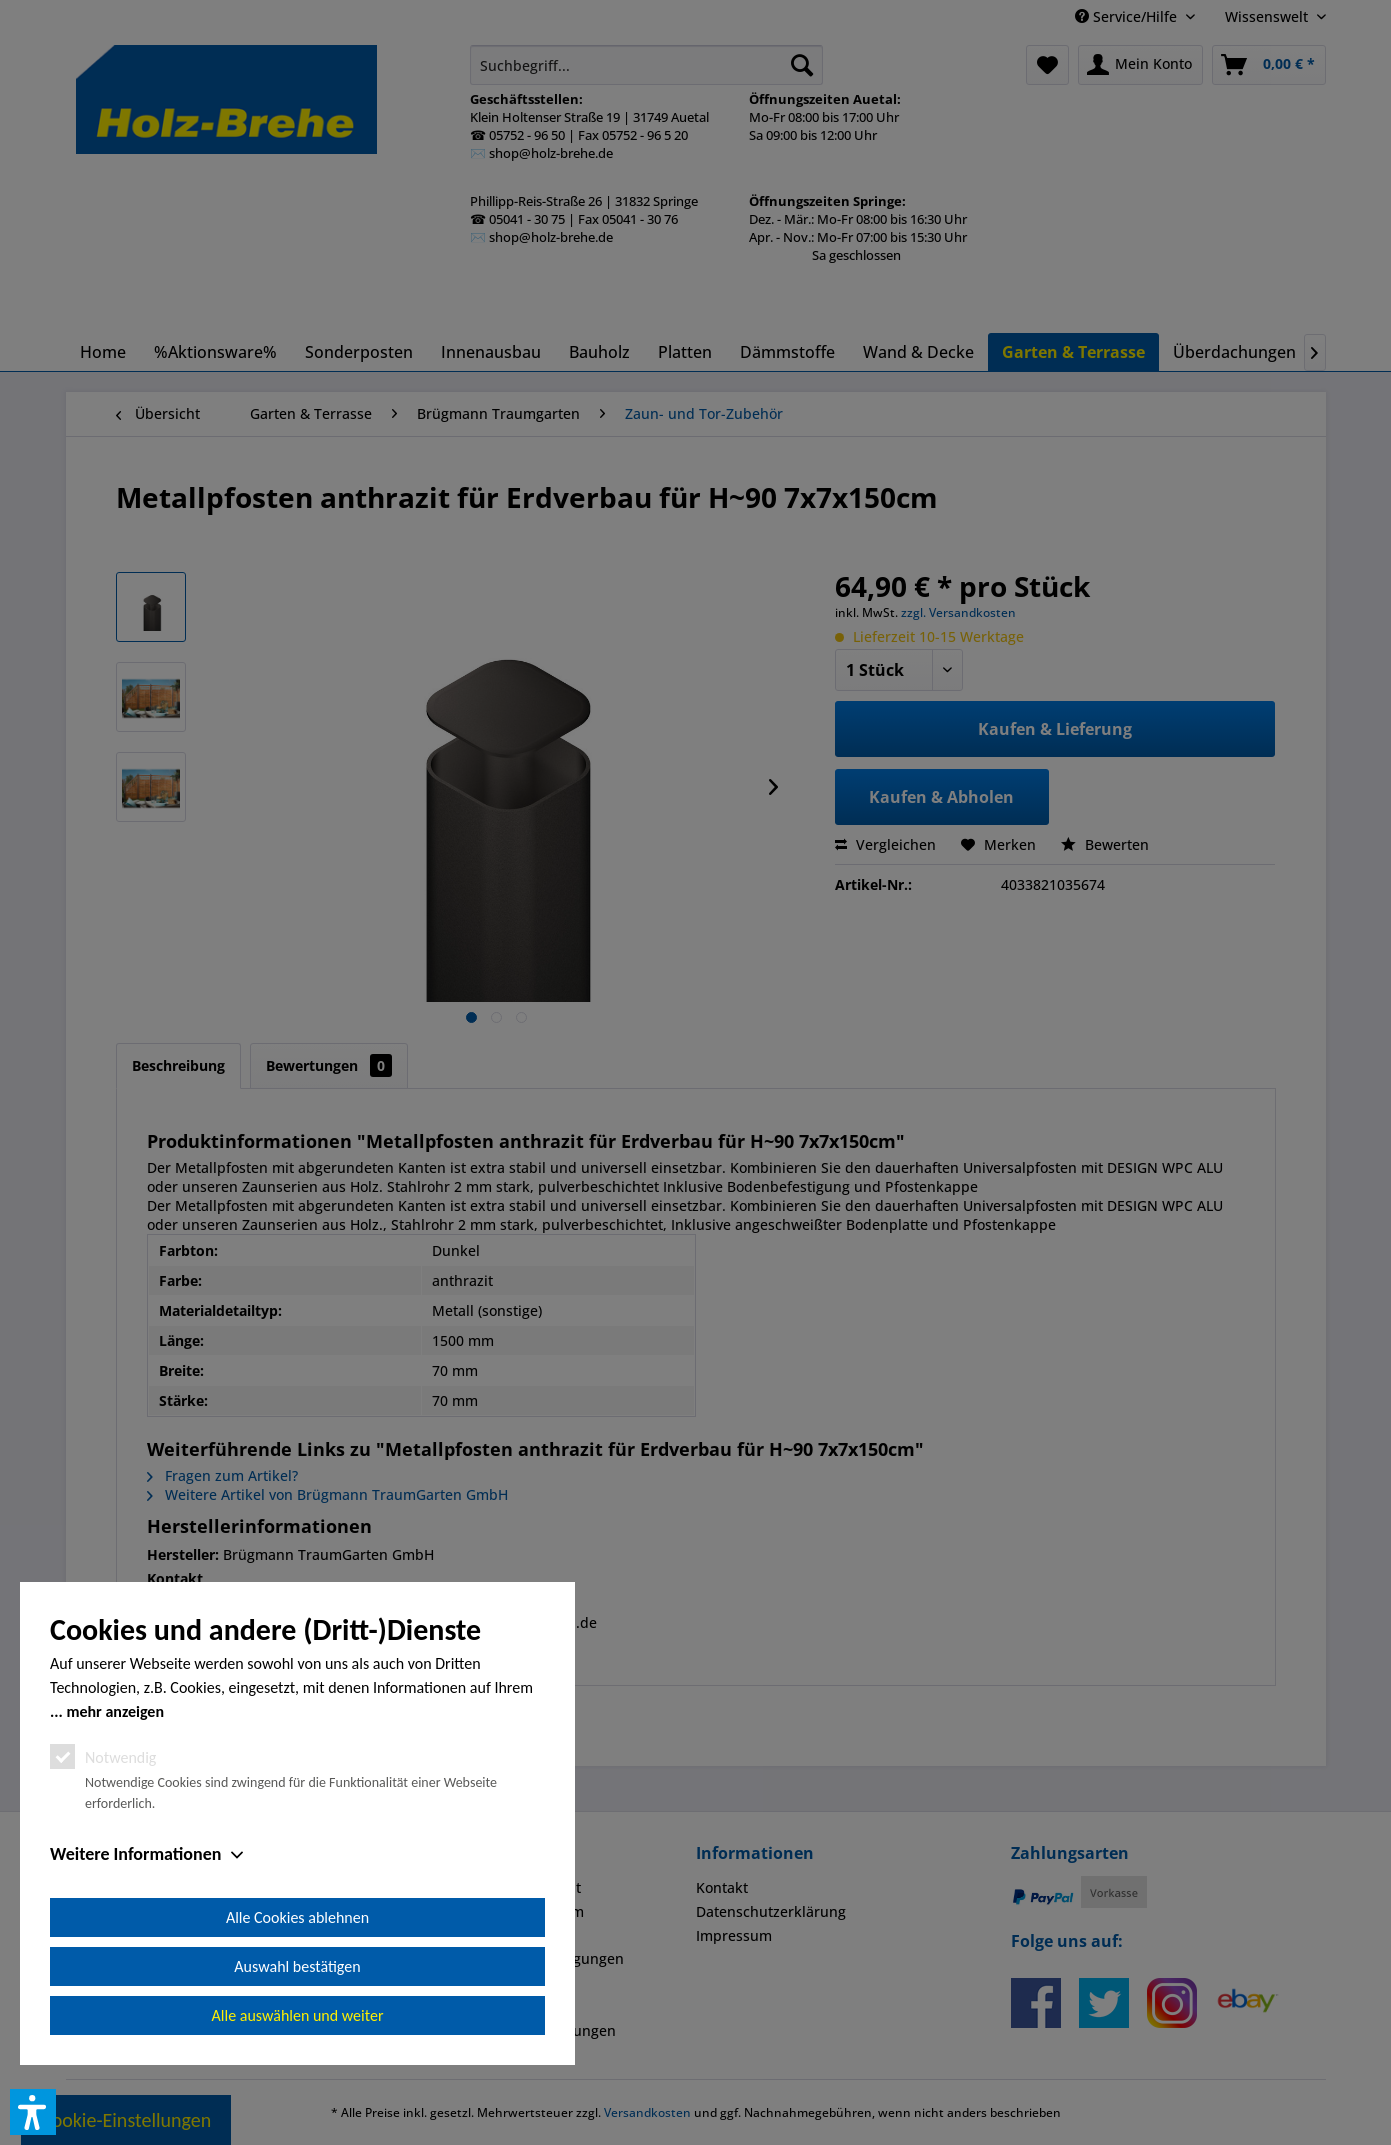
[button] (33, 2112)
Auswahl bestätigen (297, 1966)
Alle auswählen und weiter (298, 2015)
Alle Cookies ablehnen (297, 1917)
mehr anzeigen (115, 1711)
